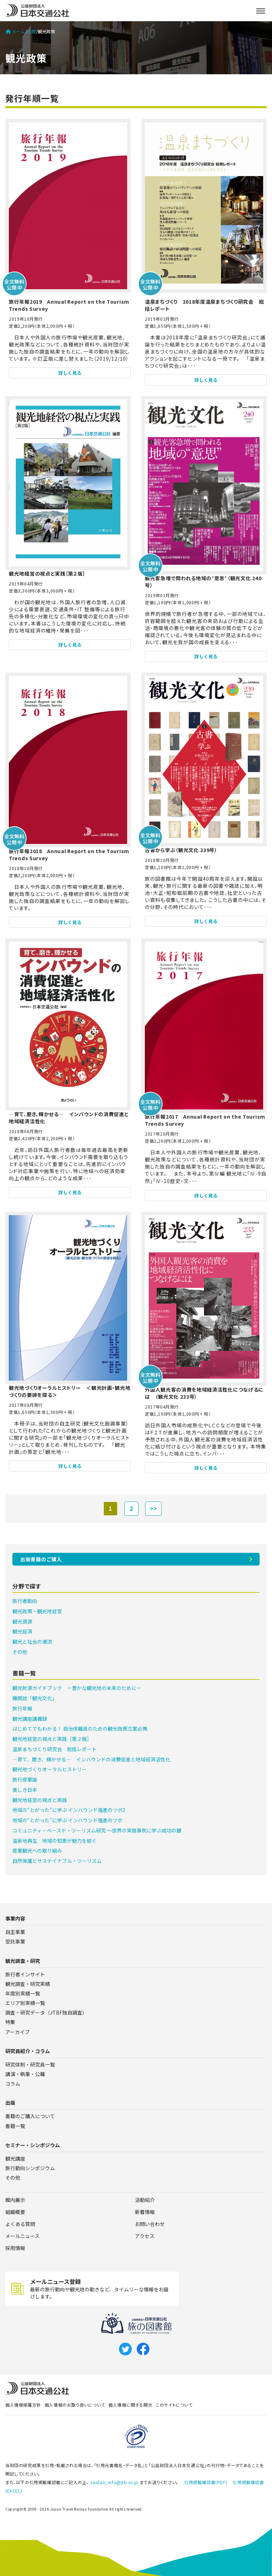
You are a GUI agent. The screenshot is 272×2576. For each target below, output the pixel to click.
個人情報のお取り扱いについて (75, 2405)
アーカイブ (17, 2031)
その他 (19, 1651)
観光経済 (22, 1631)
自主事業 (15, 1931)
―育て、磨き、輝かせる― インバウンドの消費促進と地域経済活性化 (91, 1759)
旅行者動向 (24, 1600)
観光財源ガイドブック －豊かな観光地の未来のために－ (76, 1687)
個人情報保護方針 (23, 2405)
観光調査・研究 (22, 1960)
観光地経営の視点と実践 (39, 1799)
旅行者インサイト (25, 1974)
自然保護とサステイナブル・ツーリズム (57, 1860)
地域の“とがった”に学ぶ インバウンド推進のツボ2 (68, 1809)
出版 (31, 31)
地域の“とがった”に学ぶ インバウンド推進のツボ (67, 1820)
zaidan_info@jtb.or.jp (114, 2482)
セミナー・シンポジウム (32, 2145)
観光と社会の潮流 (32, 1641)
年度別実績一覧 (22, 1993)
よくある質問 (20, 2223)
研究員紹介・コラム (27, 2051)
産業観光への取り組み (37, 1850)
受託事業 (15, 1941)
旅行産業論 (24, 1779)
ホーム (15, 31)
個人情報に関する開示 (130, 2405)
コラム (12, 2083)
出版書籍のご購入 (41, 1559)
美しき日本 (24, 1789)
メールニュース (22, 2235)
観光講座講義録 (29, 1718)
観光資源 (22, 1621)
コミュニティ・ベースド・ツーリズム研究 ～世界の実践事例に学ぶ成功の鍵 (96, 1830)
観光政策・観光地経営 (37, 1611)
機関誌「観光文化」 (34, 1698)
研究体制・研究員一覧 (30, 2064)
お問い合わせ (150, 2223)
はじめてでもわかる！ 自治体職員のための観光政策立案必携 (79, 1728)
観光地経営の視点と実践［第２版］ (52, 1738)
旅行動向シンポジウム (30, 2168)
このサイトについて (174, 2405)
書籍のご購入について (30, 2116)
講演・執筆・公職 (25, 2073)
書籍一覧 (15, 2125)
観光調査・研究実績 (27, 1983)
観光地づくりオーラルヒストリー (49, 1769)
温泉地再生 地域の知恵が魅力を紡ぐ (54, 1840)
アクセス (144, 2235)
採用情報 (15, 2247)
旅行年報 (22, 1708)
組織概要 (15, 2211)
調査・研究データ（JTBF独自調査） (46, 2012)
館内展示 (15, 2199)
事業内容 (15, 1918)
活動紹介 (145, 2199)
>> (153, 1508)
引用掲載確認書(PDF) (205, 2482)
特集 (10, 2022)
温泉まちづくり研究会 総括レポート (54, 1749)
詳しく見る (69, 372)
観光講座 (15, 2158)
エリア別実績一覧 (25, 2002)
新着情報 (145, 2211)
